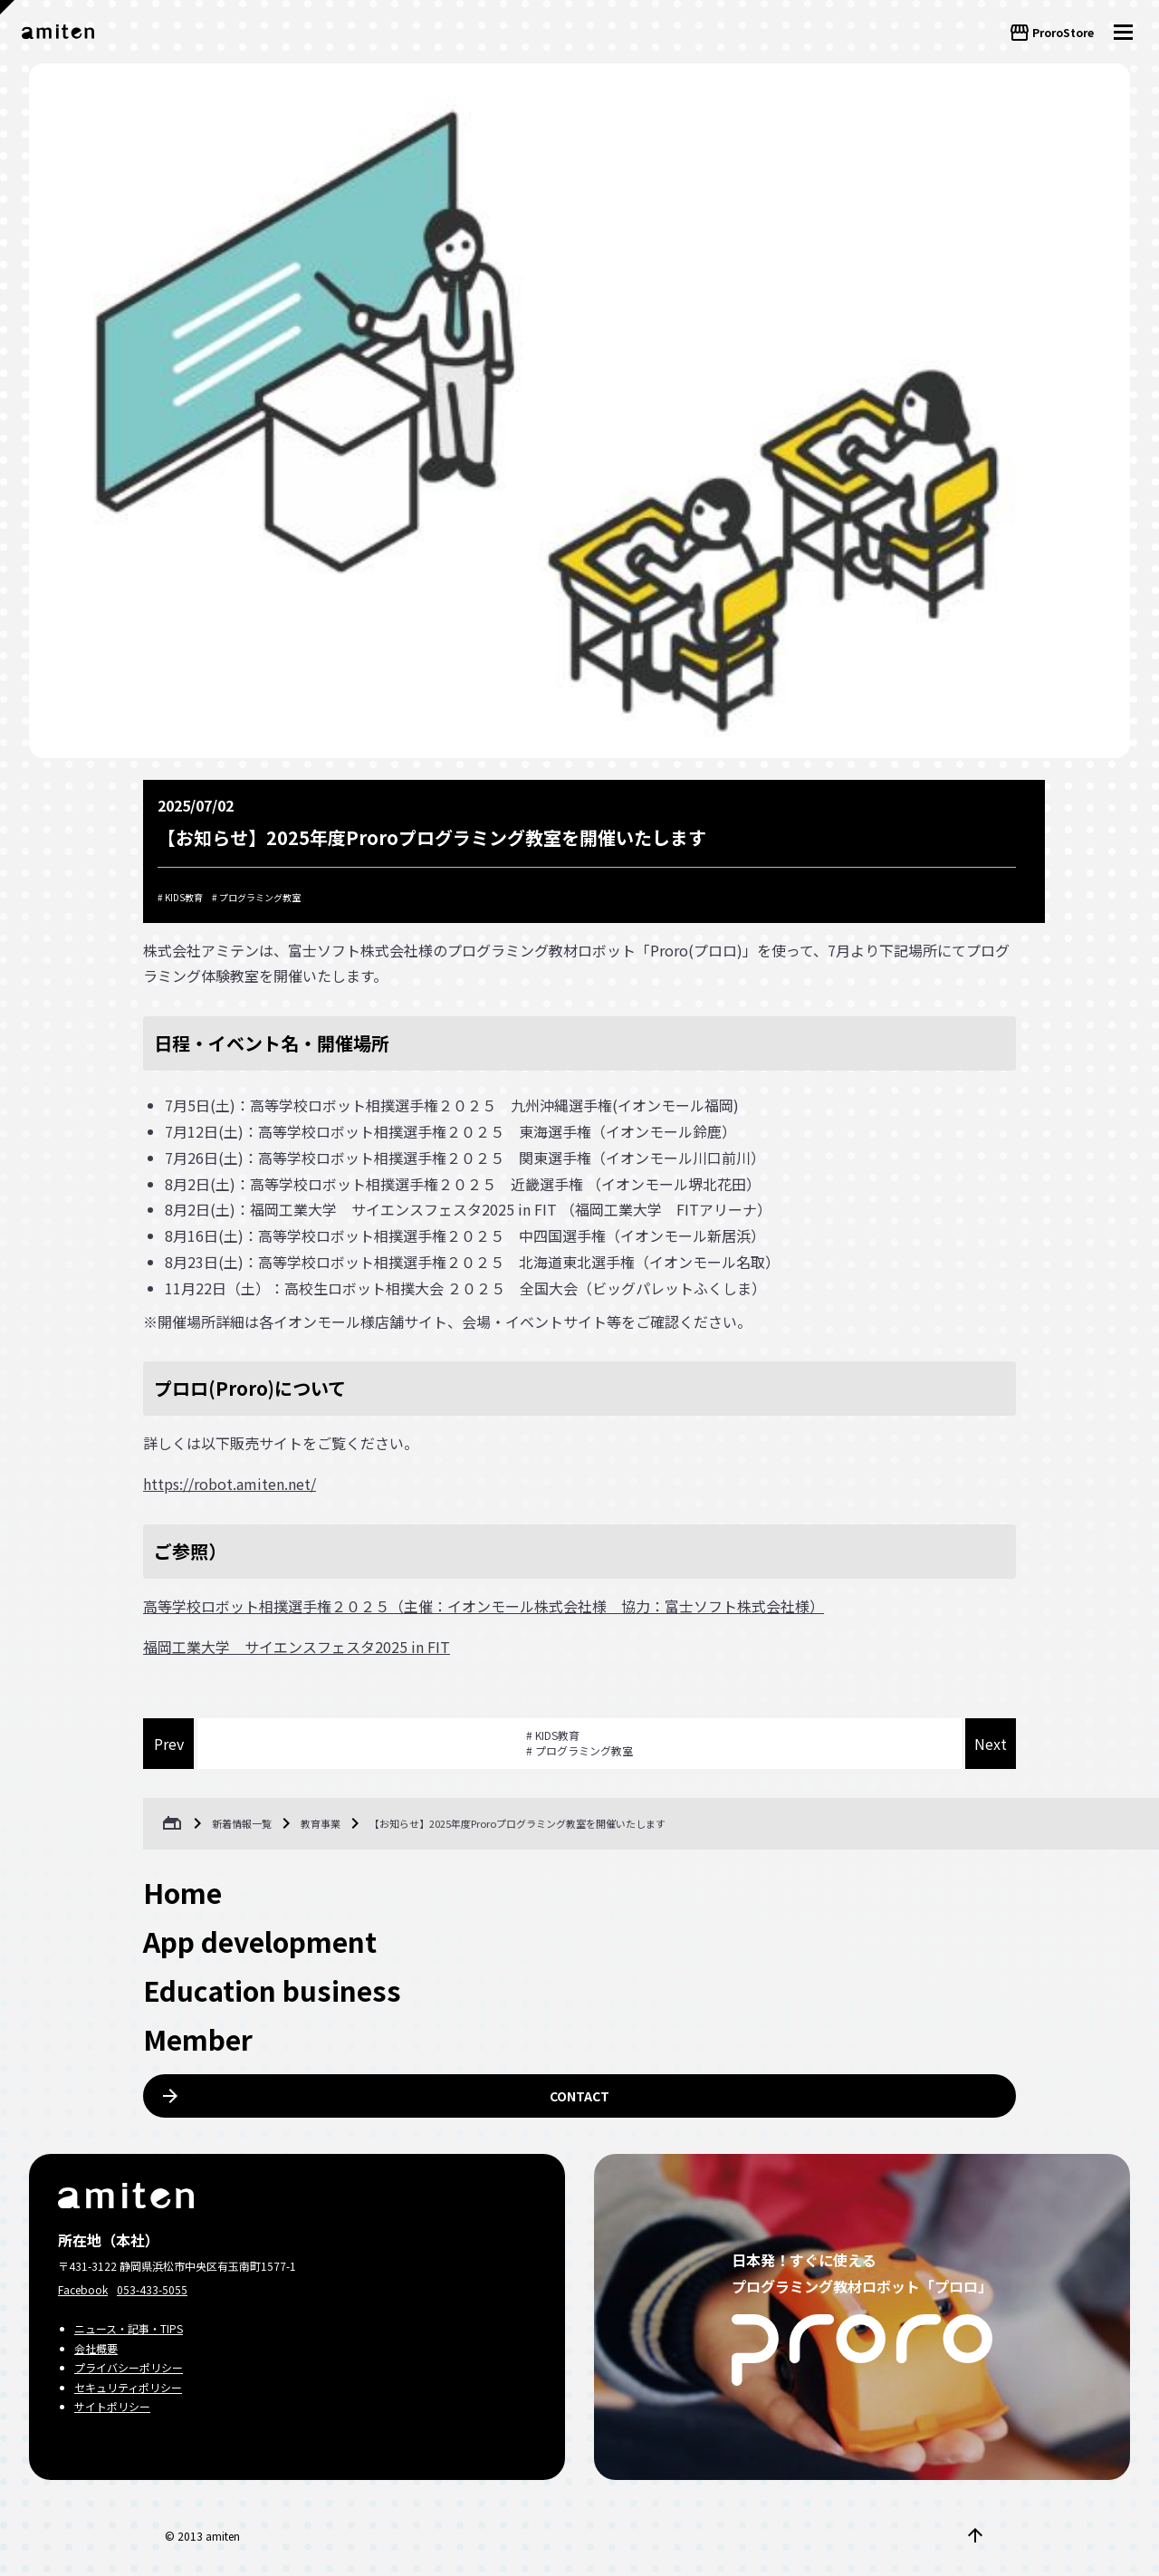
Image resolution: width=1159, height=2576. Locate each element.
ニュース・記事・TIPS (128, 2328)
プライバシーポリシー (128, 2367)
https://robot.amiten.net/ (229, 1484)
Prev (169, 1743)
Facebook (83, 2289)
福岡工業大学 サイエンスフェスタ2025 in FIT (296, 1647)
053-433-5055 (152, 2289)
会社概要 (96, 2348)
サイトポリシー (112, 2406)
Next (990, 1743)
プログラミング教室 (260, 897)
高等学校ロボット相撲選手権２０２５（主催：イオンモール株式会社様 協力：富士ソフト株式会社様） (483, 1606)
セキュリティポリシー (128, 2387)
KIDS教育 (184, 897)
